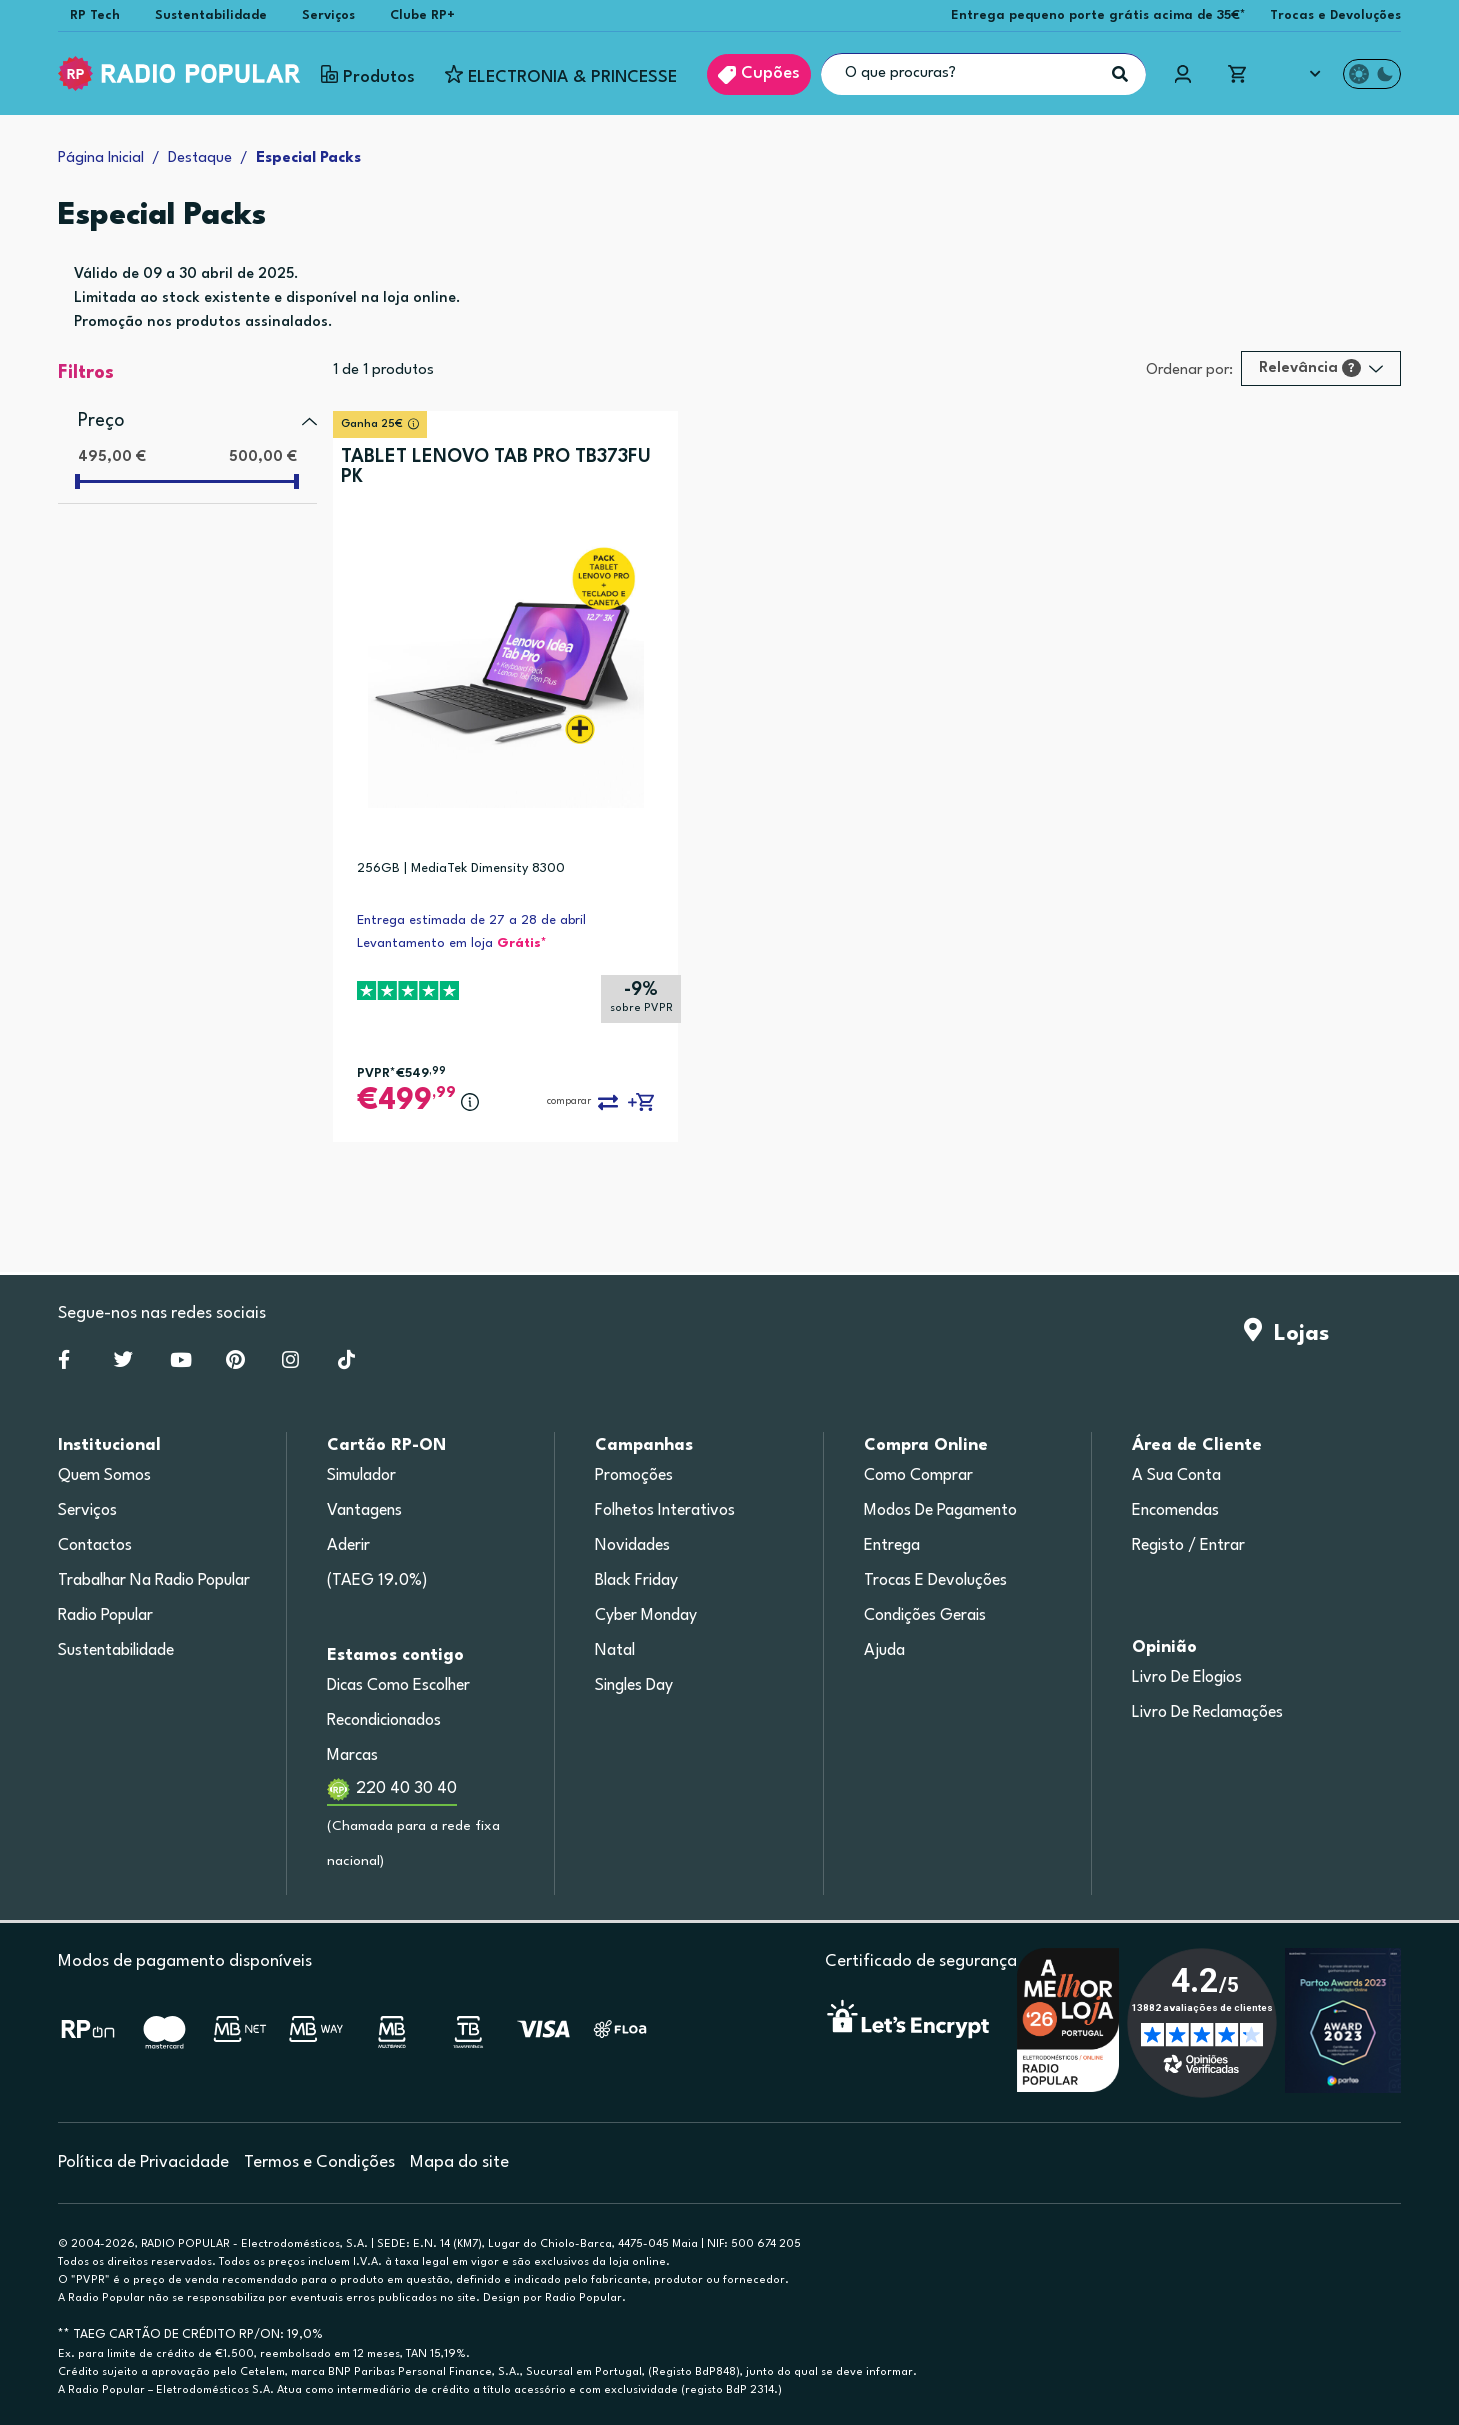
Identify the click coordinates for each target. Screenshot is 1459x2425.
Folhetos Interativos (665, 1511)
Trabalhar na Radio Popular (154, 1581)
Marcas (352, 1756)
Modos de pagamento (940, 1511)
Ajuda (884, 1651)
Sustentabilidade (211, 15)
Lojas (1286, 1334)
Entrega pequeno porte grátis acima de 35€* (1098, 15)
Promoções (634, 1476)
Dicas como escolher (398, 1686)
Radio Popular (105, 1616)
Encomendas (1175, 1511)
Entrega (892, 1546)
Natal (615, 1651)
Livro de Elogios (1187, 1678)
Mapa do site (459, 2162)
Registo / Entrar (1188, 1546)
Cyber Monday (646, 1616)
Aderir (348, 1546)
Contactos (95, 1546)
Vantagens (364, 1511)
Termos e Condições (319, 2162)
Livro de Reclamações (1207, 1713)
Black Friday (636, 1581)
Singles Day (634, 1686)
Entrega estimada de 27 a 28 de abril (471, 920)
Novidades (632, 1546)
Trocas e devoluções (935, 1581)
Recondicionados (384, 1721)
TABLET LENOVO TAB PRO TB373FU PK (496, 467)
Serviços (328, 15)
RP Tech (95, 15)
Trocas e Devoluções (1335, 15)
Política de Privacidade (143, 2162)
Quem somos (104, 1476)
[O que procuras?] (983, 74)
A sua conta (1176, 1476)
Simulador (361, 1476)
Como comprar (918, 1476)
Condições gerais (925, 1616)
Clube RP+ (422, 15)
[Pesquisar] (1120, 74)
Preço (101, 421)
